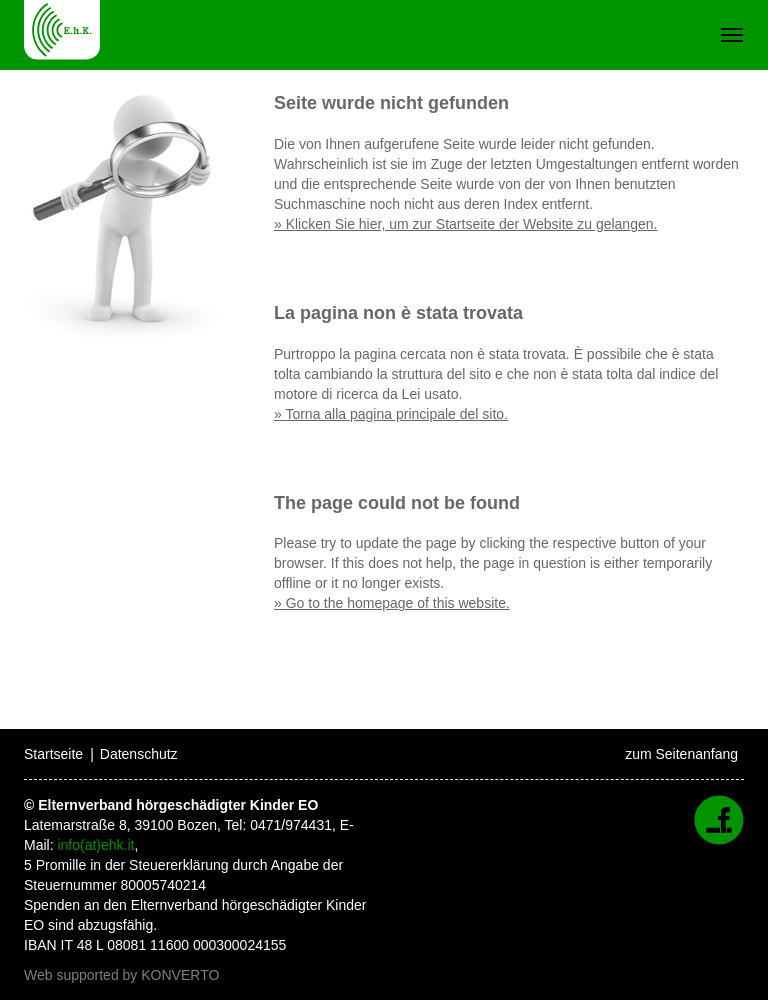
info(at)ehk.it (95, 845)
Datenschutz (139, 754)
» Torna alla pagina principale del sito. (391, 414)
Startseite (53, 754)
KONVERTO (180, 975)
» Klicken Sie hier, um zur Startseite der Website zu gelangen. (465, 224)
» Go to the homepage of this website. (392, 603)
